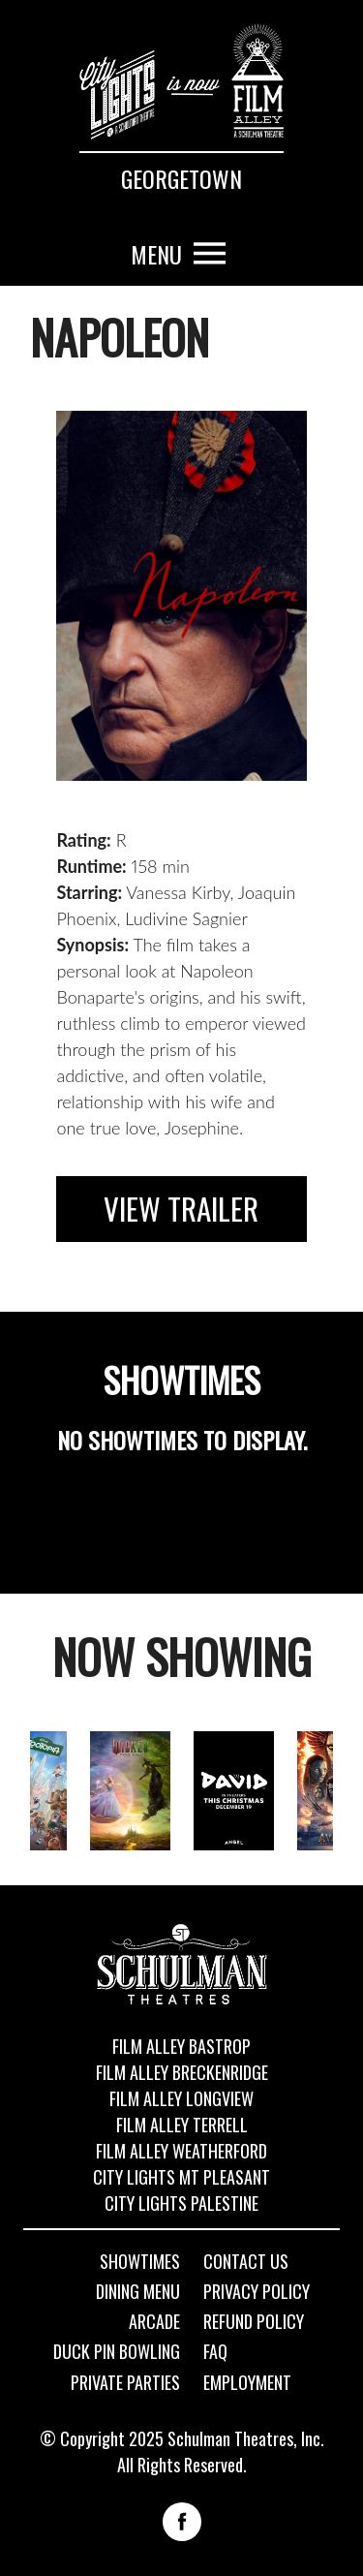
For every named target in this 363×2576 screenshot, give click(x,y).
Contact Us (245, 2262)
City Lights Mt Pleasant (181, 2176)
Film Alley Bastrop (181, 2046)
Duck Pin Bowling (116, 2352)
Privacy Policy (256, 2292)
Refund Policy (253, 2322)
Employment (247, 2383)
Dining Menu (138, 2292)
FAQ (215, 2352)
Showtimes (140, 2262)
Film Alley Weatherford (181, 2150)
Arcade (154, 2322)
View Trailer (181, 1208)
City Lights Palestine (181, 2203)
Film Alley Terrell (182, 2124)
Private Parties (125, 2383)
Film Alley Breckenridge (182, 2072)
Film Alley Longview (181, 2098)
